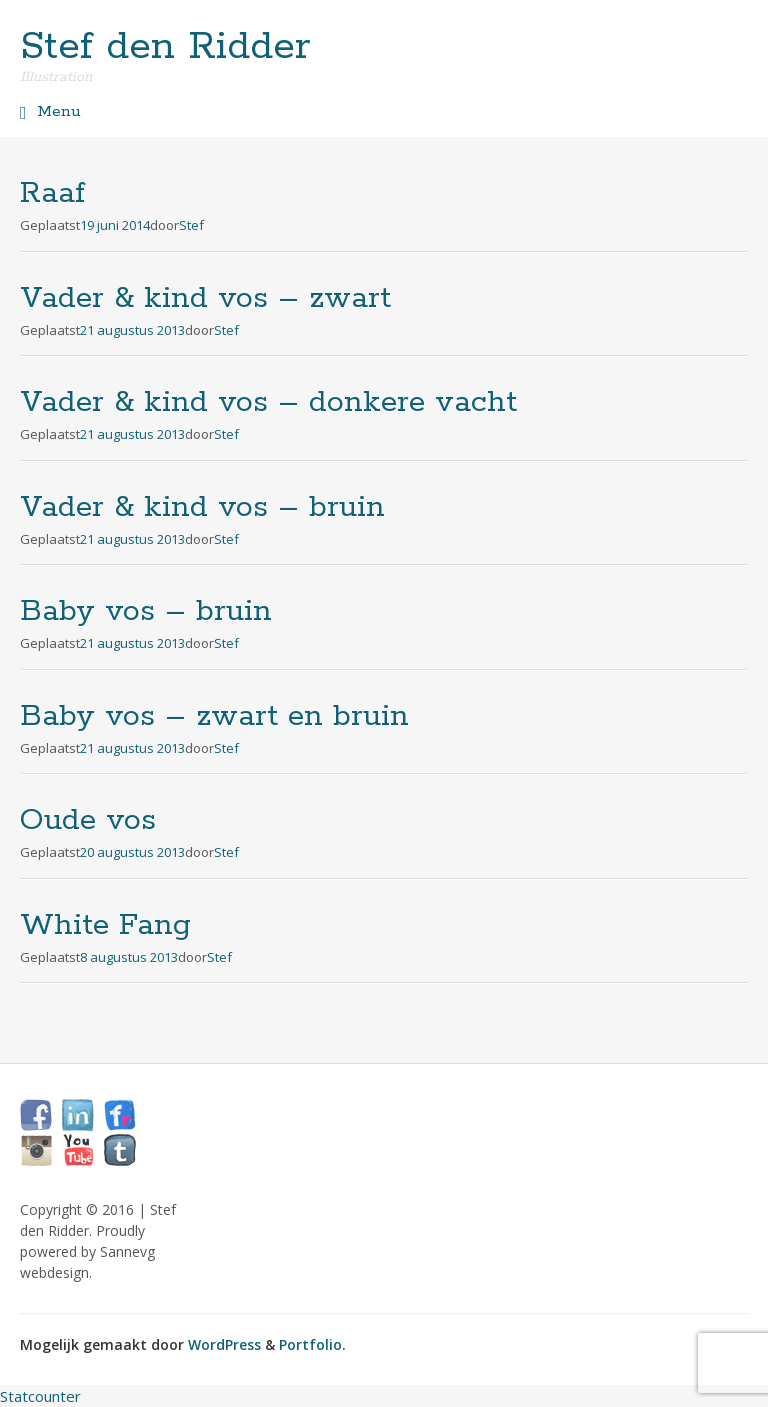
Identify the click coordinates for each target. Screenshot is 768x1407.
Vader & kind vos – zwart (205, 298)
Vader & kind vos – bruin (202, 507)
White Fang (105, 925)
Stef (191, 225)
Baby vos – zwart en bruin (214, 716)
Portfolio (310, 1344)
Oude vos (88, 820)
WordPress (224, 1344)
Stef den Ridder (165, 47)
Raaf (52, 193)
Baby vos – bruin (146, 611)
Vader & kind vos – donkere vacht (268, 402)
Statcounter (40, 1396)
